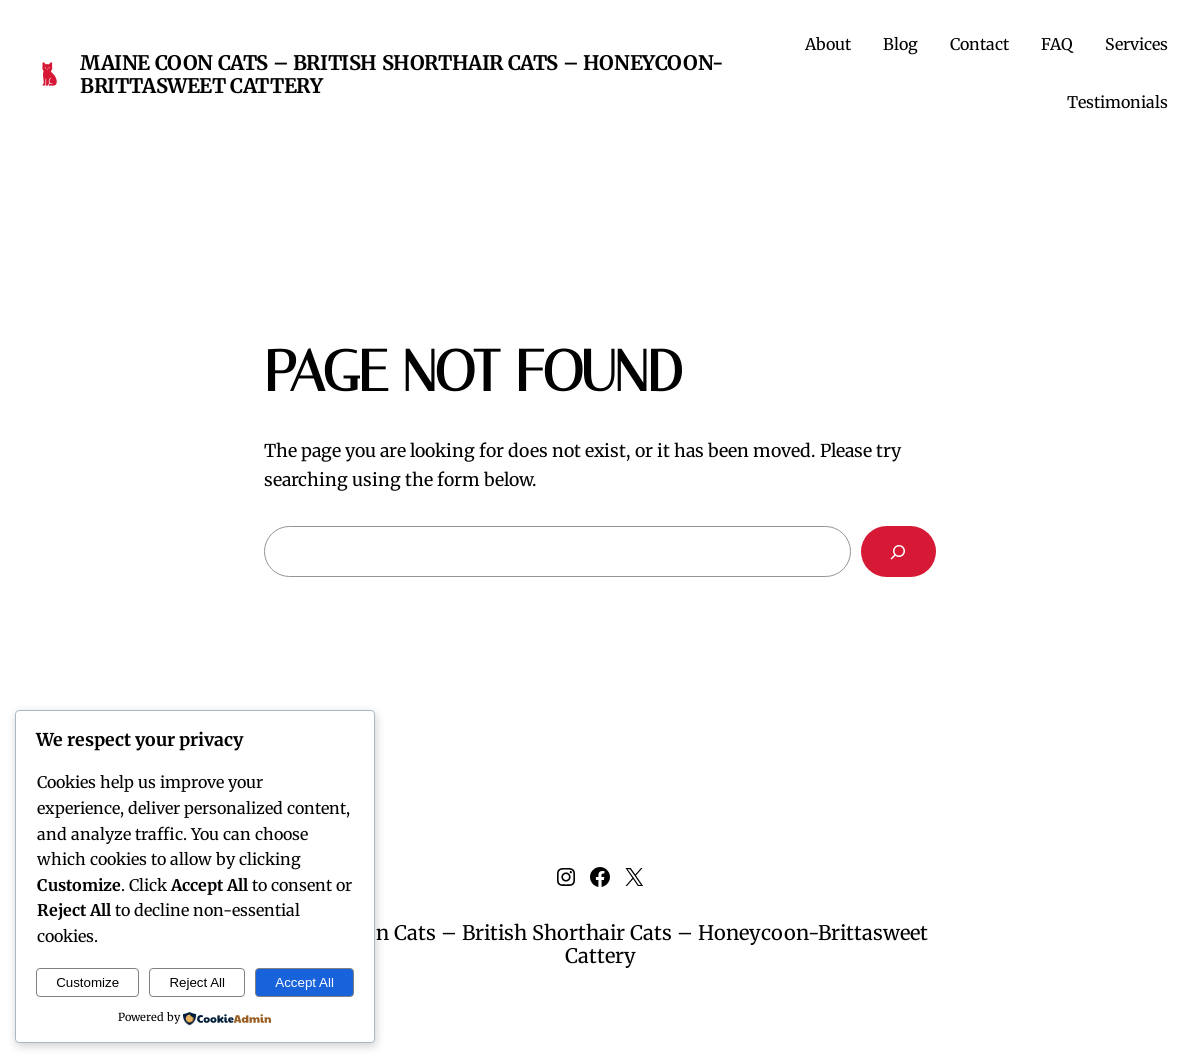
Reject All (197, 982)
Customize (87, 982)
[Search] (898, 552)
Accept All (304, 982)
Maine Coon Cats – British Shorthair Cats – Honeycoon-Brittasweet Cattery (402, 74)
